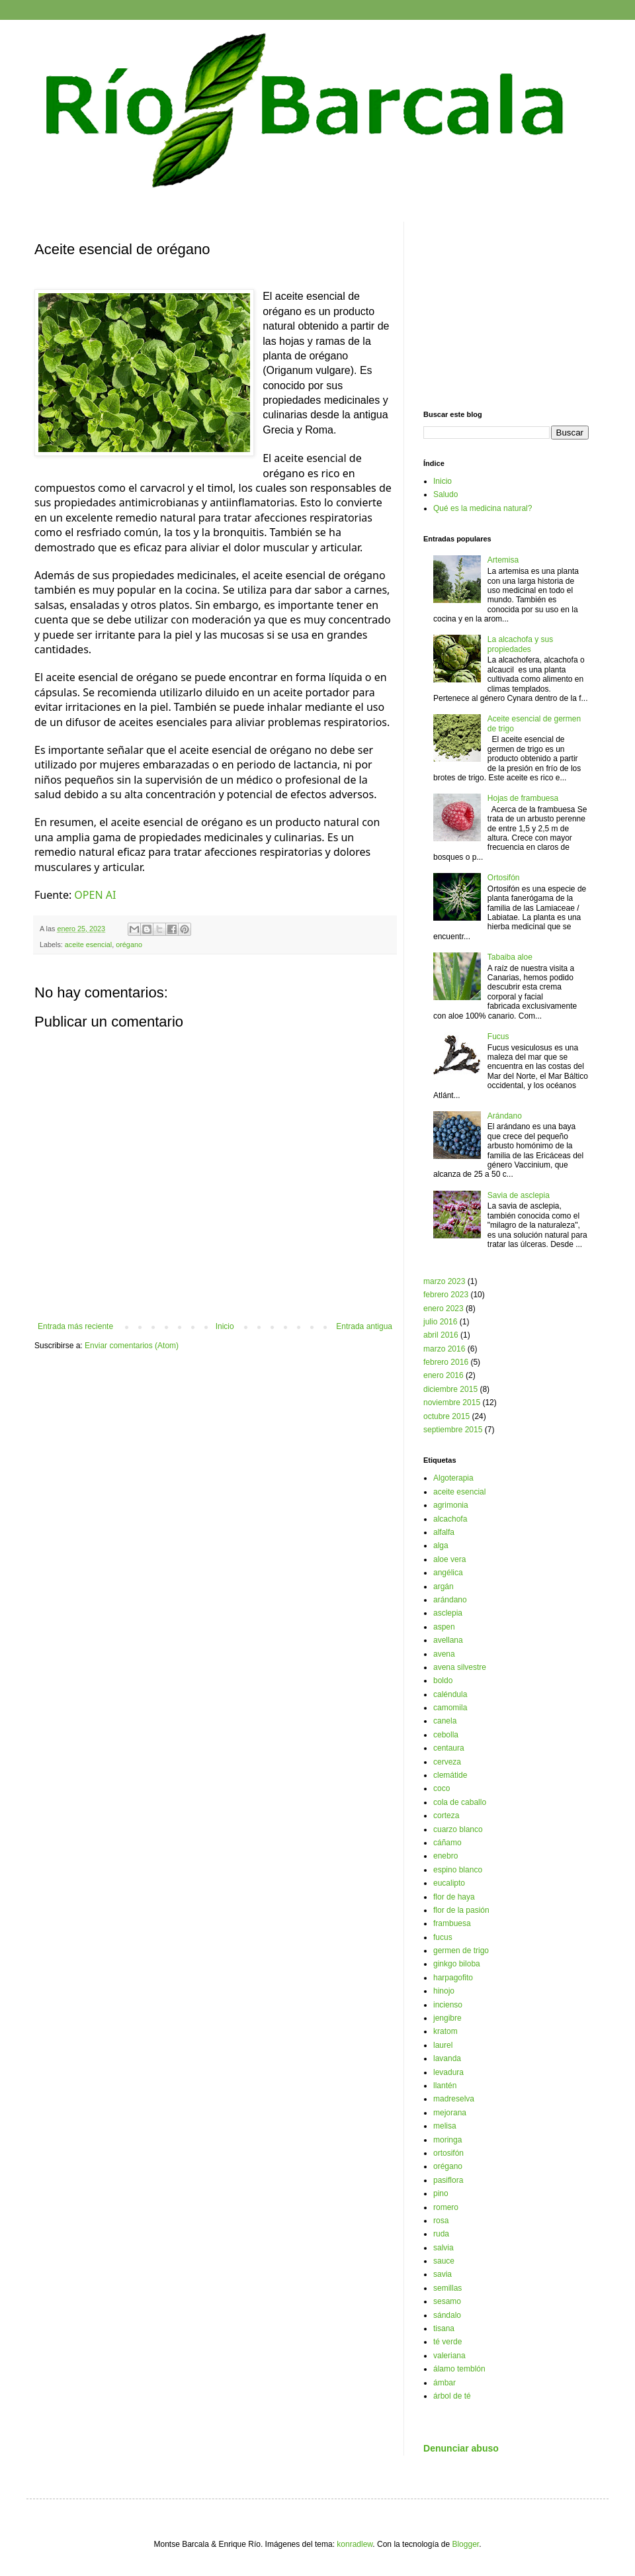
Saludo (445, 494)
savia (442, 2274)
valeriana (449, 2355)
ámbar (444, 2382)
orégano (129, 944)
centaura (448, 1748)
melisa (444, 2126)
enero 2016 (443, 1375)
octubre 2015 (446, 1416)
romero (445, 2207)
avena (444, 1654)
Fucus (498, 1036)
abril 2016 (440, 1335)
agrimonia (450, 1505)
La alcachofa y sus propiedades (520, 644)
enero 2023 (443, 1308)
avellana (448, 1640)
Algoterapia (453, 1478)
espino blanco (457, 1869)
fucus (442, 1937)
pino (440, 2193)
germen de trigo (461, 1950)
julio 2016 (440, 1321)
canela (444, 1720)
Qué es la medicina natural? (482, 508)
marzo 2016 (444, 1349)
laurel (442, 2045)
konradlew (354, 2544)
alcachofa (450, 1519)
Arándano (504, 1116)
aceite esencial (88, 944)
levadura (448, 2072)
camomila (450, 1707)
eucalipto (449, 1883)
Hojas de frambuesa (522, 798)
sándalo (447, 2315)
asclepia (447, 1613)
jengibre (447, 2018)
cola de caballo (459, 1802)
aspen (444, 1627)
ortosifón (448, 2153)
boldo (442, 1680)
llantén (444, 2085)
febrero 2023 (445, 1294)
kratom (445, 2031)
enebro (445, 1856)
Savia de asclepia (518, 1195)
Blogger (465, 2544)
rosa (440, 2220)
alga (440, 1545)
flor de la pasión (461, 1910)
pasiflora (448, 2180)
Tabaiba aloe (509, 957)
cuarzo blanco (458, 1829)
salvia (443, 2247)
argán (443, 1586)
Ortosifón (503, 877)
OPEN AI (95, 895)
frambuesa (452, 1923)
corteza (446, 1815)
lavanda (447, 2058)
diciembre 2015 (450, 1389)
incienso (447, 2004)
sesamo (447, 2301)
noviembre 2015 (451, 1402)
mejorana (449, 2112)
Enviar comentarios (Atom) (132, 1345)
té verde (447, 2341)
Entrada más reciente (75, 1326)
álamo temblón (459, 2368)
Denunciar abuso (461, 2448)
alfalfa (443, 1532)
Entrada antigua (364, 1326)
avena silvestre (459, 1667)
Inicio (225, 1326)
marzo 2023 (444, 1281)
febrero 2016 (445, 1362)
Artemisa (503, 560)
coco (441, 1788)
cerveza (447, 1762)
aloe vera (449, 1559)
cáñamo (447, 1842)
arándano (450, 1599)
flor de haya (454, 1897)
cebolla (445, 1734)
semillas (447, 2288)
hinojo (443, 1991)
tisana (443, 2328)
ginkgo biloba (456, 1963)
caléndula (450, 1694)
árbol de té (452, 2396)
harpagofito (453, 1977)
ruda (441, 2233)
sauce (443, 2261)
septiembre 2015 (452, 1429)
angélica (448, 1572)
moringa (447, 2139)
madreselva (453, 2098)
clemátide (450, 1775)
